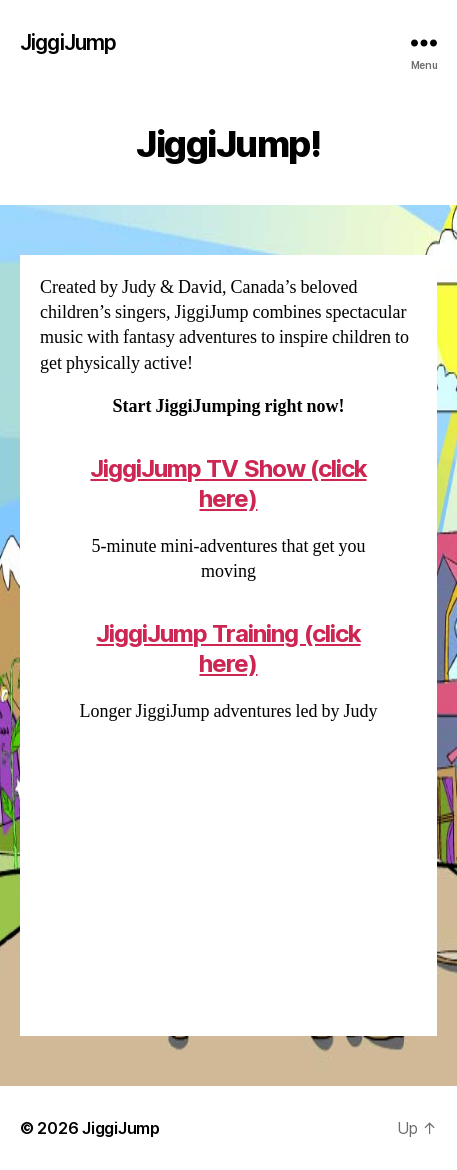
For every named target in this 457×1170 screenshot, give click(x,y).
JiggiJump (68, 42)
